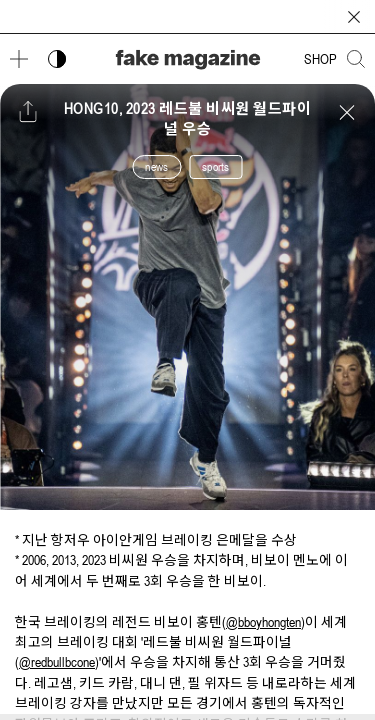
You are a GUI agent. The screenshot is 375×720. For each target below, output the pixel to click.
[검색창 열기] (356, 59)
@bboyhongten (263, 622)
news (156, 167)
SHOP (320, 59)
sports (215, 167)
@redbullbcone (57, 662)
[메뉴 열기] (19, 59)
